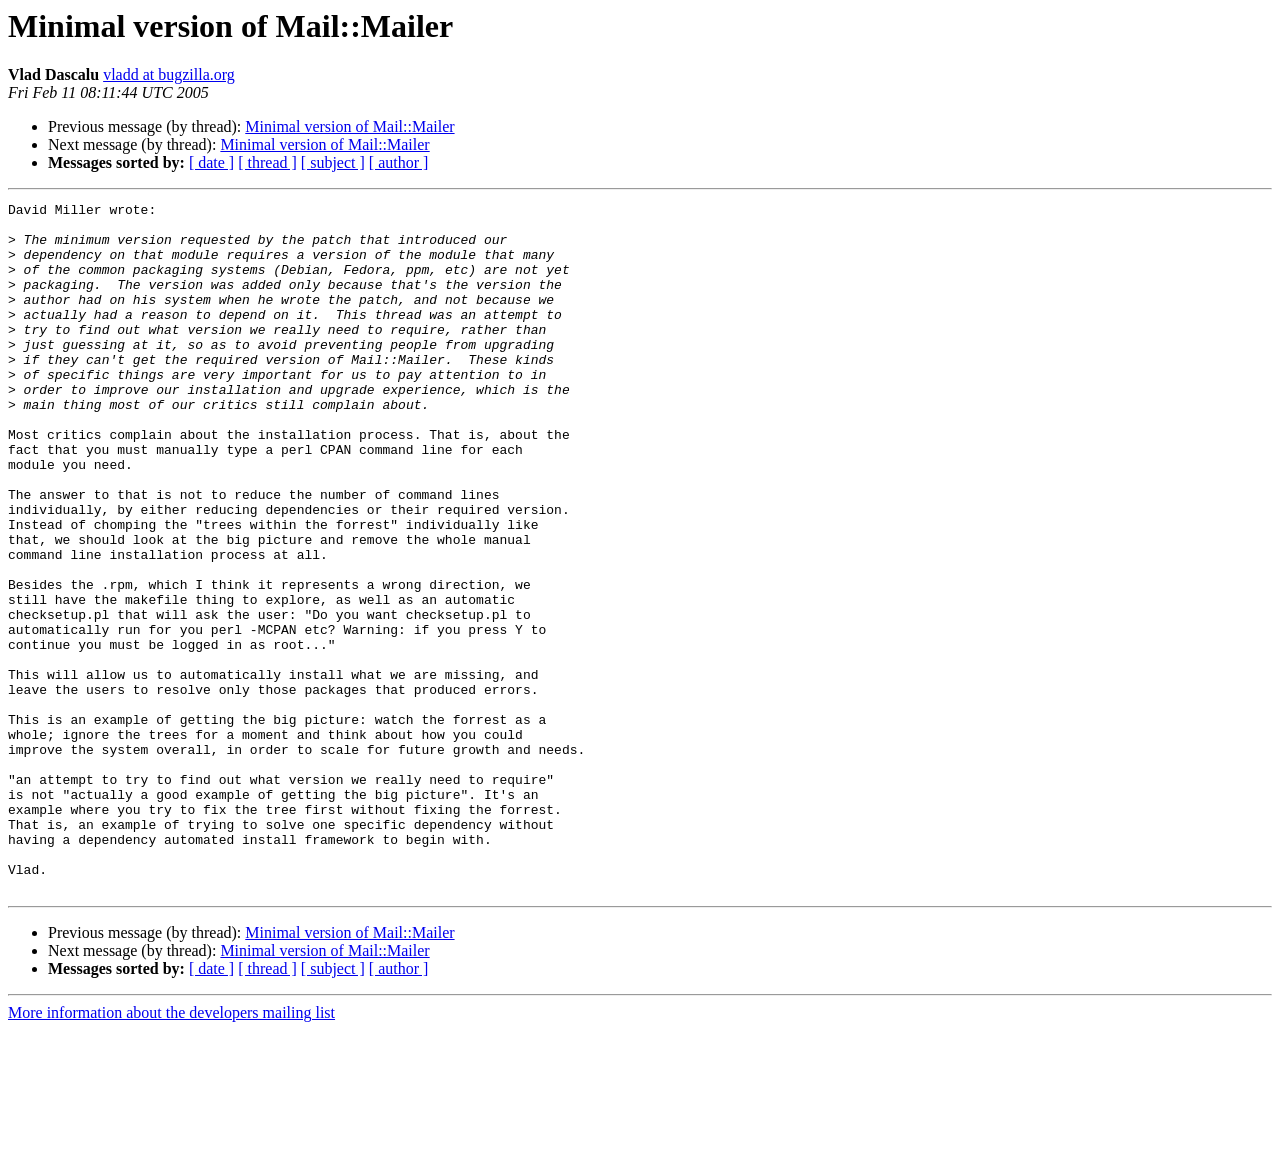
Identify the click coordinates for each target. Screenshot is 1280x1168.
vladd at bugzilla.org (169, 74)
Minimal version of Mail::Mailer (349, 126)
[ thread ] (267, 162)
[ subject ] (333, 162)
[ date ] (211, 162)
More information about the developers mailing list (171, 1150)
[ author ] (399, 162)
